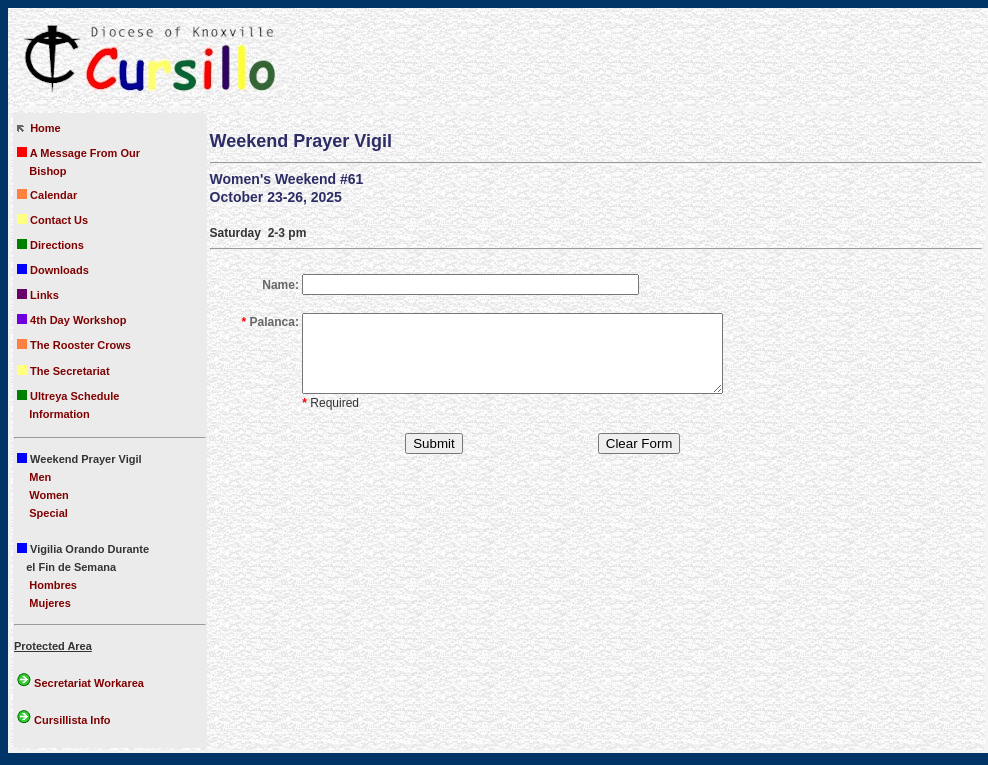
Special (48, 513)
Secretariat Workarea (80, 683)
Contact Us (52, 220)
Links (38, 295)
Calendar (47, 195)
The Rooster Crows (74, 345)
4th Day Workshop (71, 320)
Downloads (53, 270)
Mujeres (50, 603)
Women (49, 495)
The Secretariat (63, 371)
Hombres (53, 585)
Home (39, 128)
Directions (50, 245)
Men (40, 477)
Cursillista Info (70, 720)
